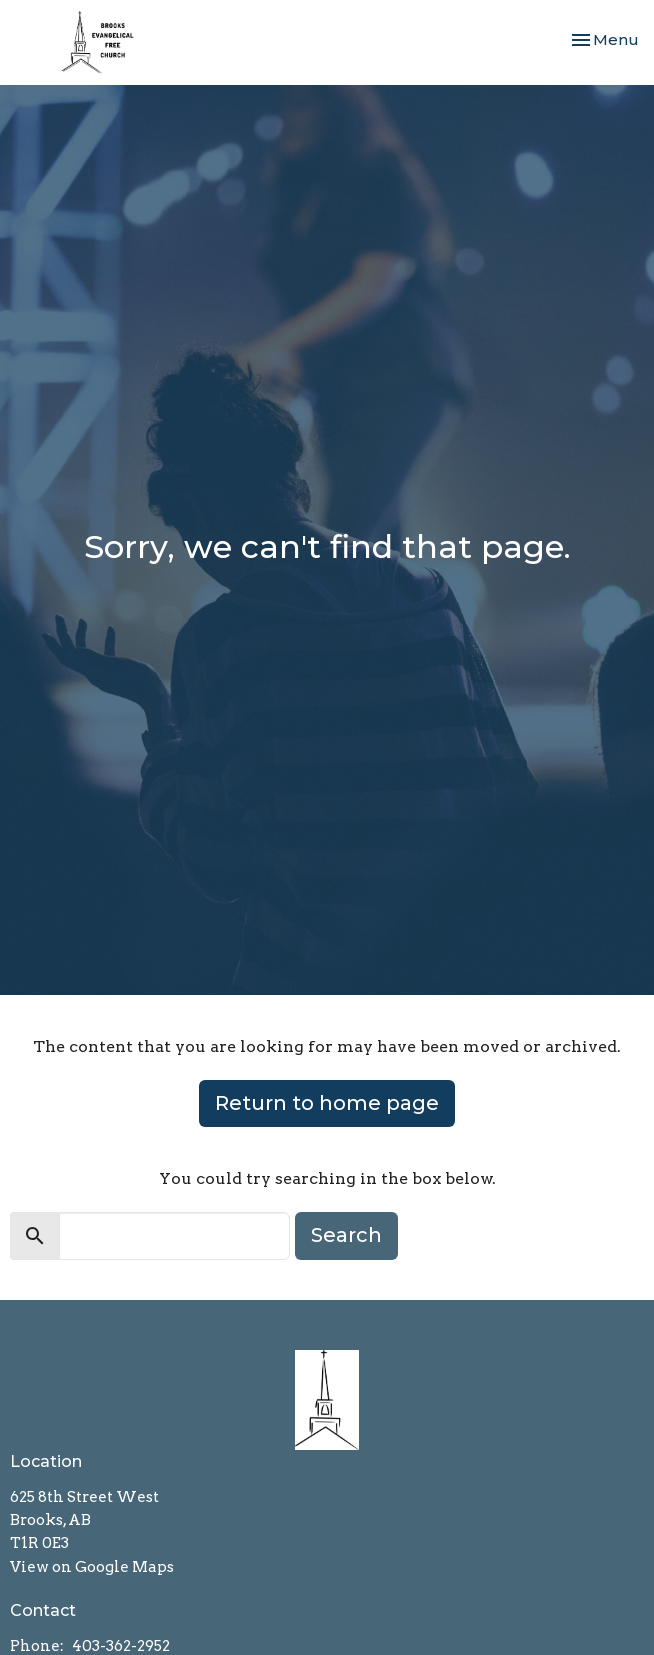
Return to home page (327, 1103)
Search (346, 1235)
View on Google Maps (92, 1567)
